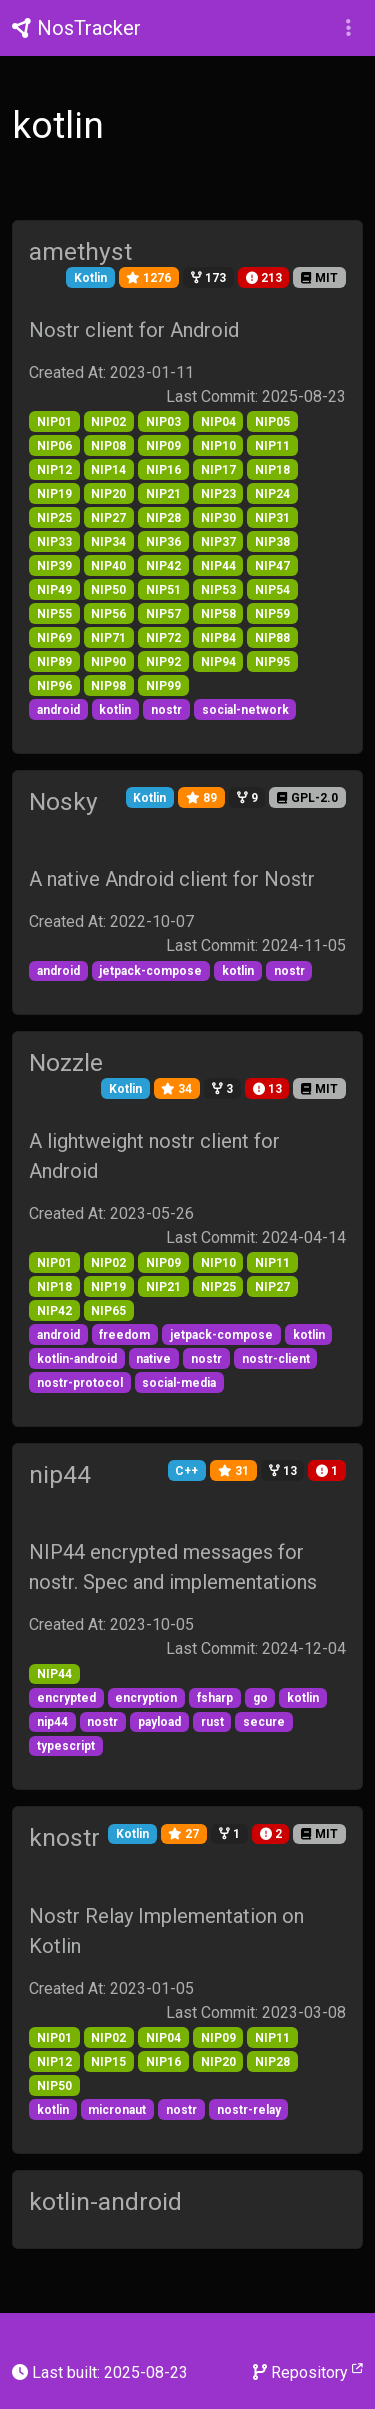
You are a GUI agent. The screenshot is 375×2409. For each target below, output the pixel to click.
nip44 (60, 1474)
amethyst (80, 251)
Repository (308, 2371)
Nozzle (66, 1062)
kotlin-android (105, 2201)
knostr (64, 1837)
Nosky (63, 801)
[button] (348, 28)
